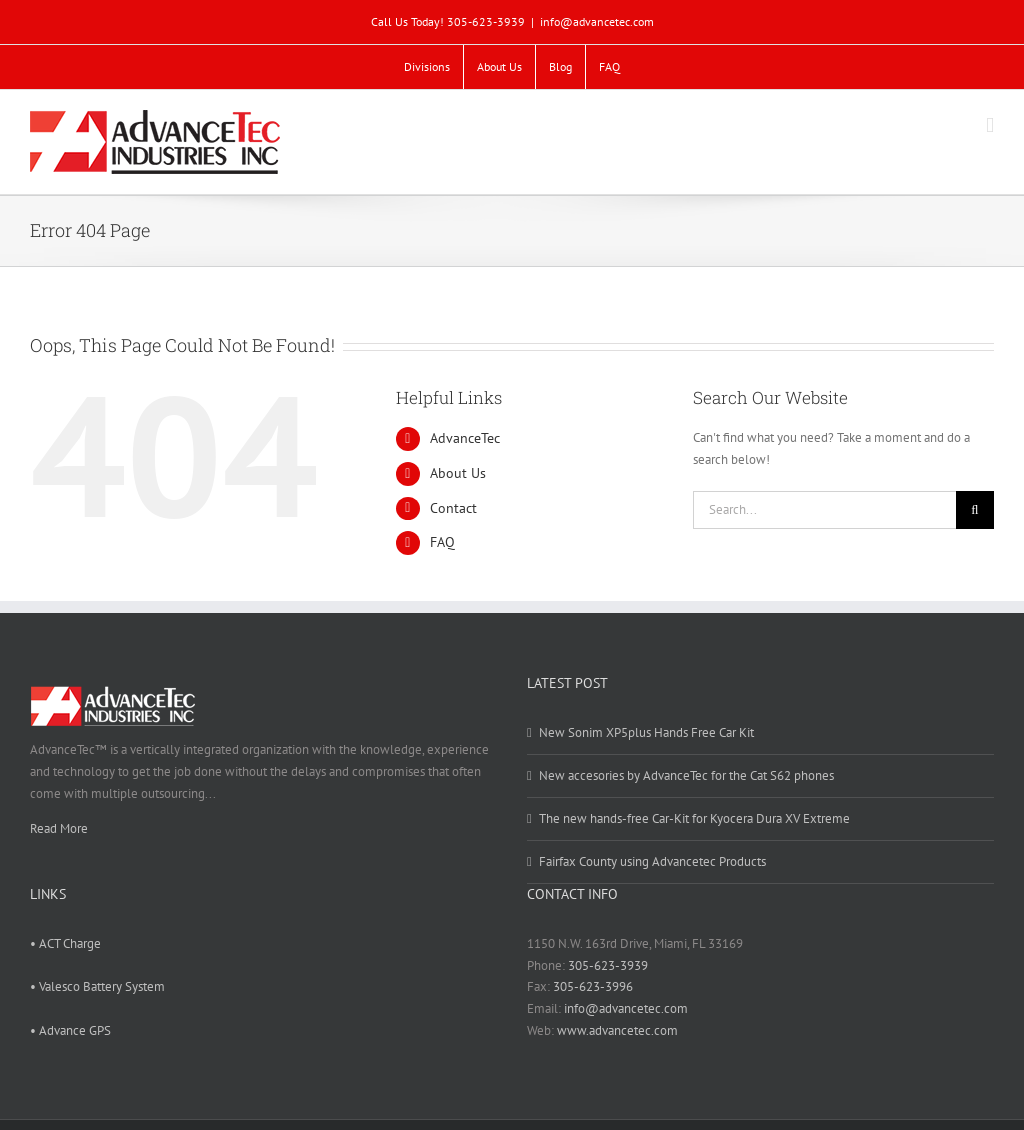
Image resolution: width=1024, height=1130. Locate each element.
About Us (458, 473)
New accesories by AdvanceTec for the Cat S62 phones (686, 775)
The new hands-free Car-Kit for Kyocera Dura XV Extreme (694, 818)
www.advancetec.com (617, 1030)
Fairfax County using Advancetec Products (652, 861)
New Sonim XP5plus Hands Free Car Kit (646, 732)
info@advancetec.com (597, 21)
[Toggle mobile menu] (990, 125)
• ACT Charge (65, 943)
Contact (453, 508)
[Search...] (824, 510)
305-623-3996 (593, 986)
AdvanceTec (465, 438)
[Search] (975, 510)
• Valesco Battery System (97, 986)
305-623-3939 (608, 965)
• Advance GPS (70, 1030)
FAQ (442, 542)
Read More (59, 828)
